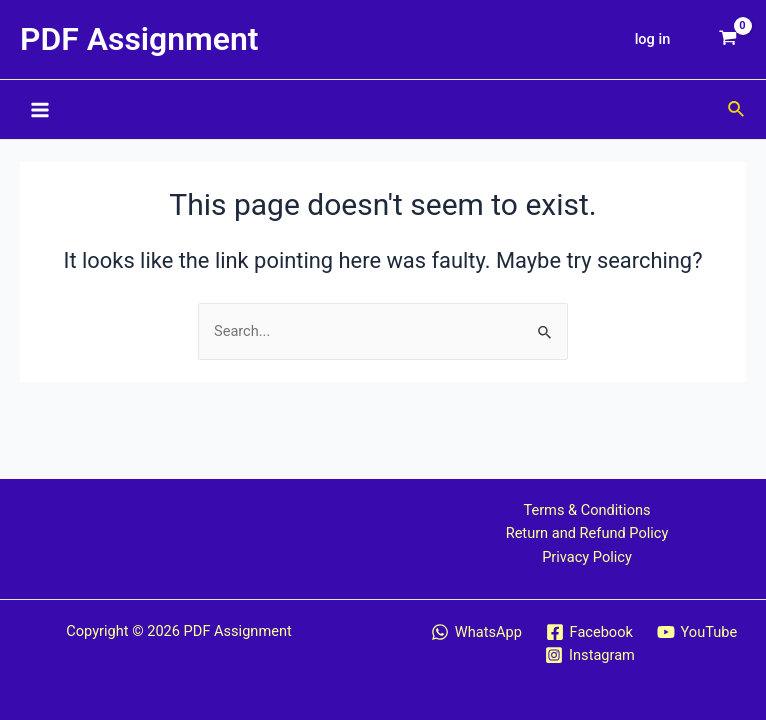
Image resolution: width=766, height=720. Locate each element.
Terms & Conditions (586, 510)
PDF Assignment (139, 39)
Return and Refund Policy (587, 533)
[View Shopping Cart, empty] (728, 39)
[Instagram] (589, 655)
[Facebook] (589, 632)
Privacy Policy (587, 557)
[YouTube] (697, 632)
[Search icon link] (737, 109)
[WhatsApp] (476, 632)
